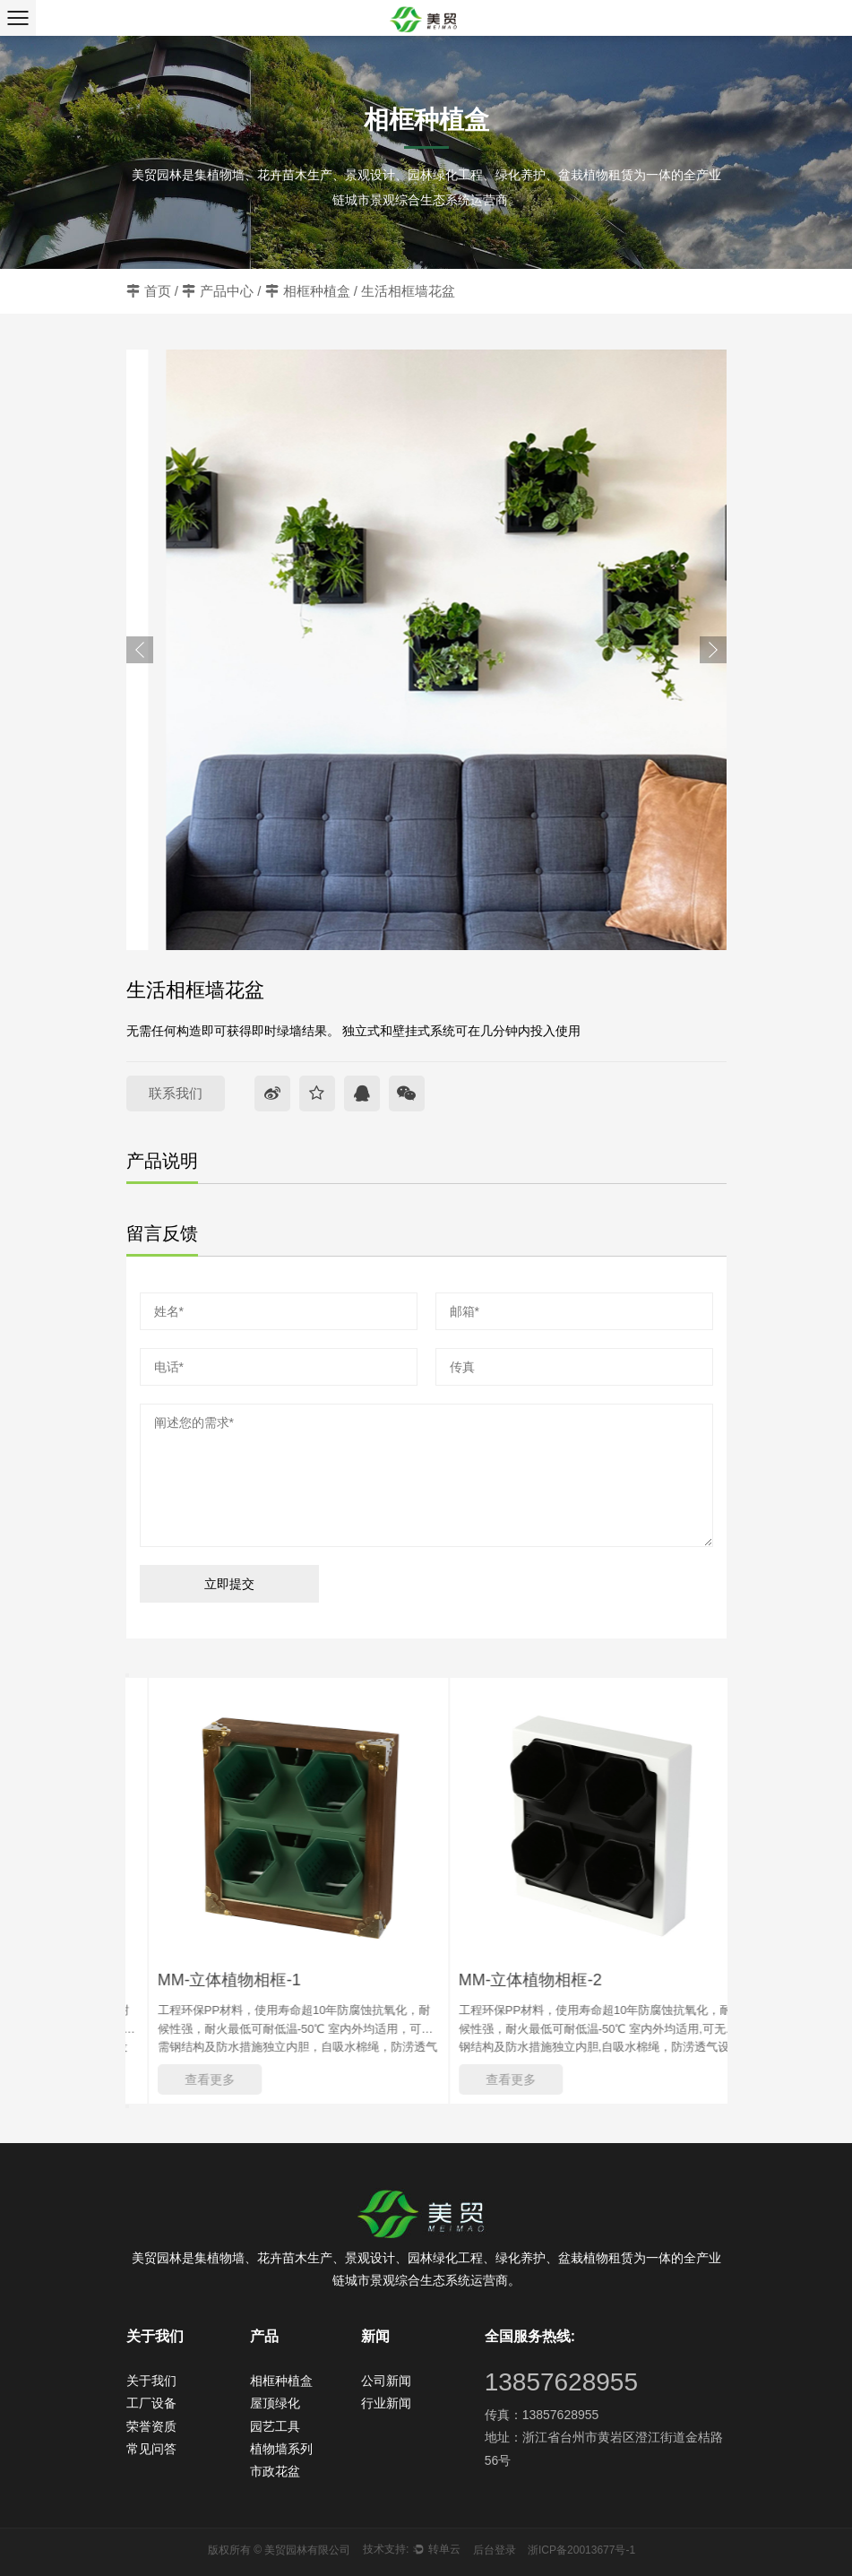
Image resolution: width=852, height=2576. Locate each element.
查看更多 (236, 2079)
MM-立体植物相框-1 (256, 1980)
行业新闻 (386, 2403)
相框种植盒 (316, 290)
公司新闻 (386, 2380)
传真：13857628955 (542, 2414)
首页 (157, 290)
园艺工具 (275, 2426)
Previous (139, 649)
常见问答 (151, 2449)
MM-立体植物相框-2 (557, 1980)
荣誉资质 (151, 2426)
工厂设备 (151, 2403)
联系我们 (175, 1093)
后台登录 (494, 2550)
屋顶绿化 (275, 2403)
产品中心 (227, 290)
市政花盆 (275, 2471)
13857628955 (561, 2382)
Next (713, 649)
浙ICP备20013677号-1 (581, 2550)
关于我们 (151, 2380)
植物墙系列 (281, 2449)
